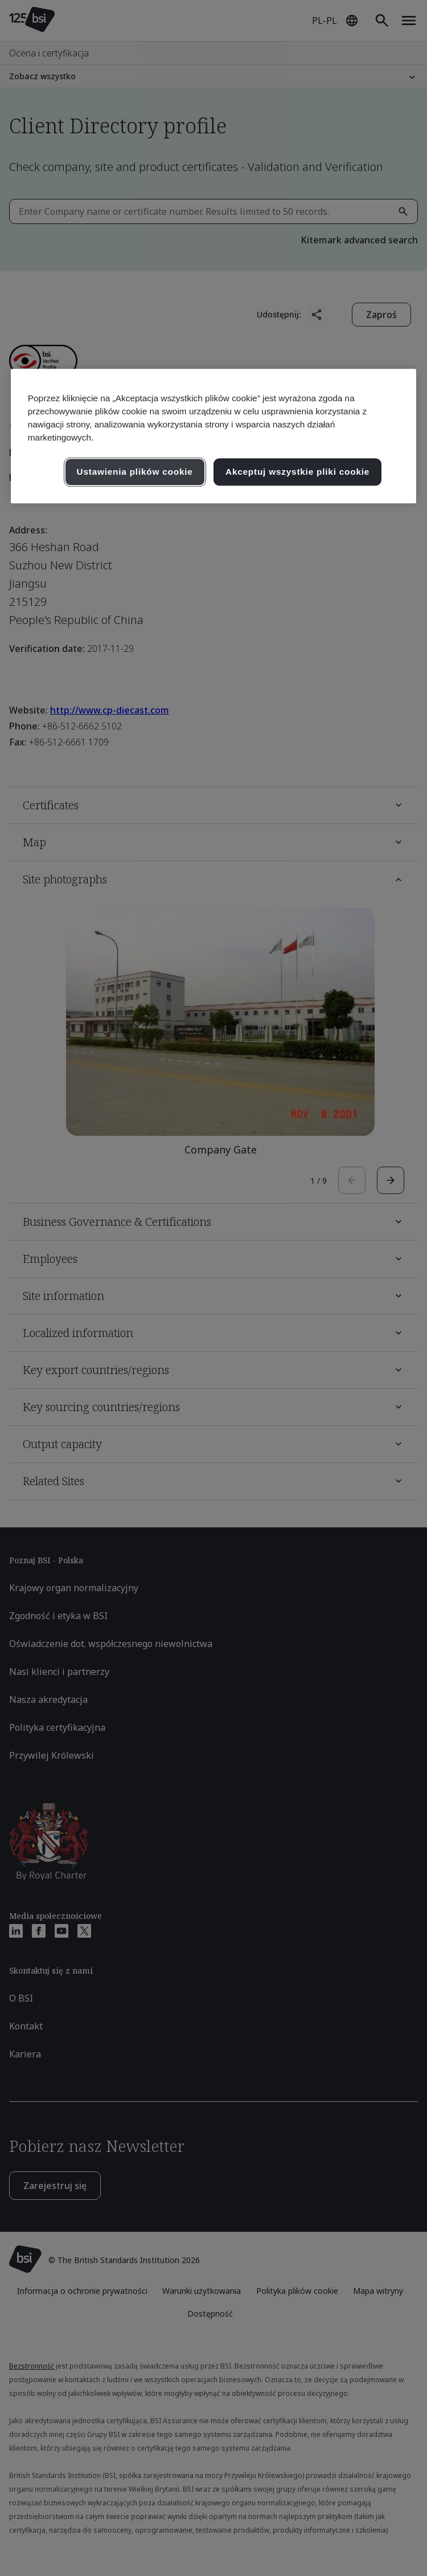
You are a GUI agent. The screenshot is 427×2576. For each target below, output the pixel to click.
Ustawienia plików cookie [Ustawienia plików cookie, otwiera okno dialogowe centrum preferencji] (135, 472)
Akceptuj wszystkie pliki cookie (297, 472)
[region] (214, 436)
